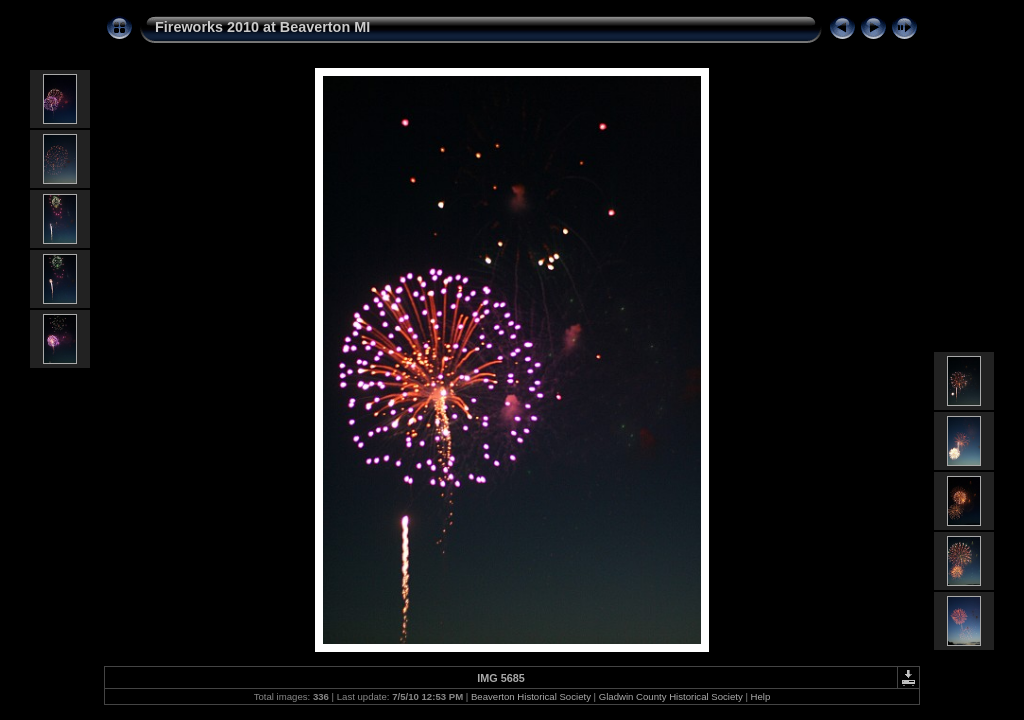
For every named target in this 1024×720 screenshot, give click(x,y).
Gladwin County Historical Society (671, 696)
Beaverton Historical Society (531, 696)
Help (761, 696)
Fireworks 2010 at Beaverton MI (262, 27)
